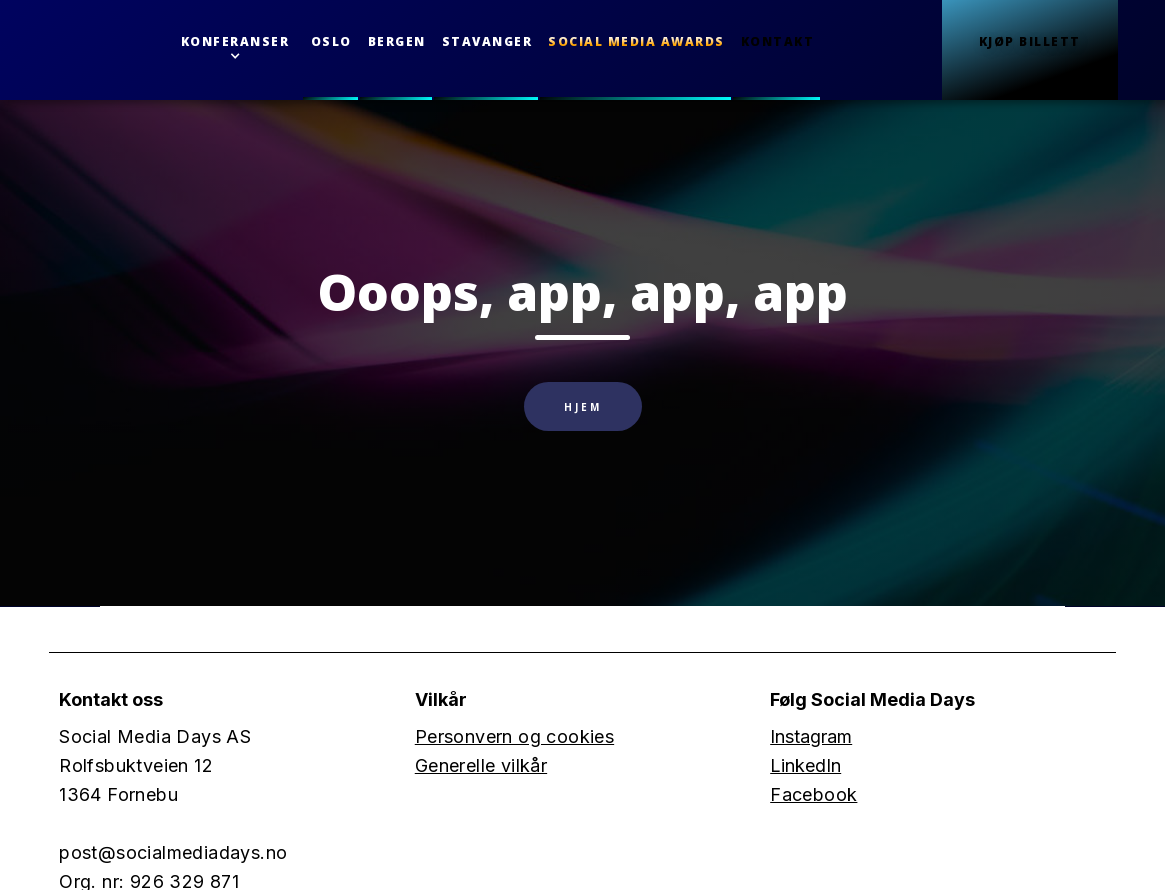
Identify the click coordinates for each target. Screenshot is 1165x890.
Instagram (811, 736)
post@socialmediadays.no (173, 852)
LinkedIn (805, 765)
